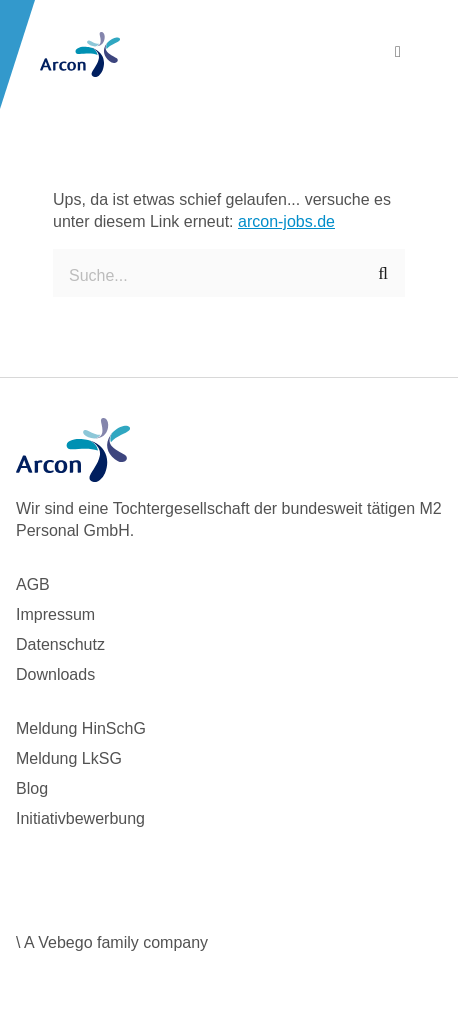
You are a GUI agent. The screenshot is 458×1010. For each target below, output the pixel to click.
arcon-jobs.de (286, 221)
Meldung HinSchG (81, 728)
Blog (32, 788)
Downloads (55, 674)
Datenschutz (60, 644)
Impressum (55, 614)
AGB (33, 584)
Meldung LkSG (69, 758)
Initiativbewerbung (80, 818)
